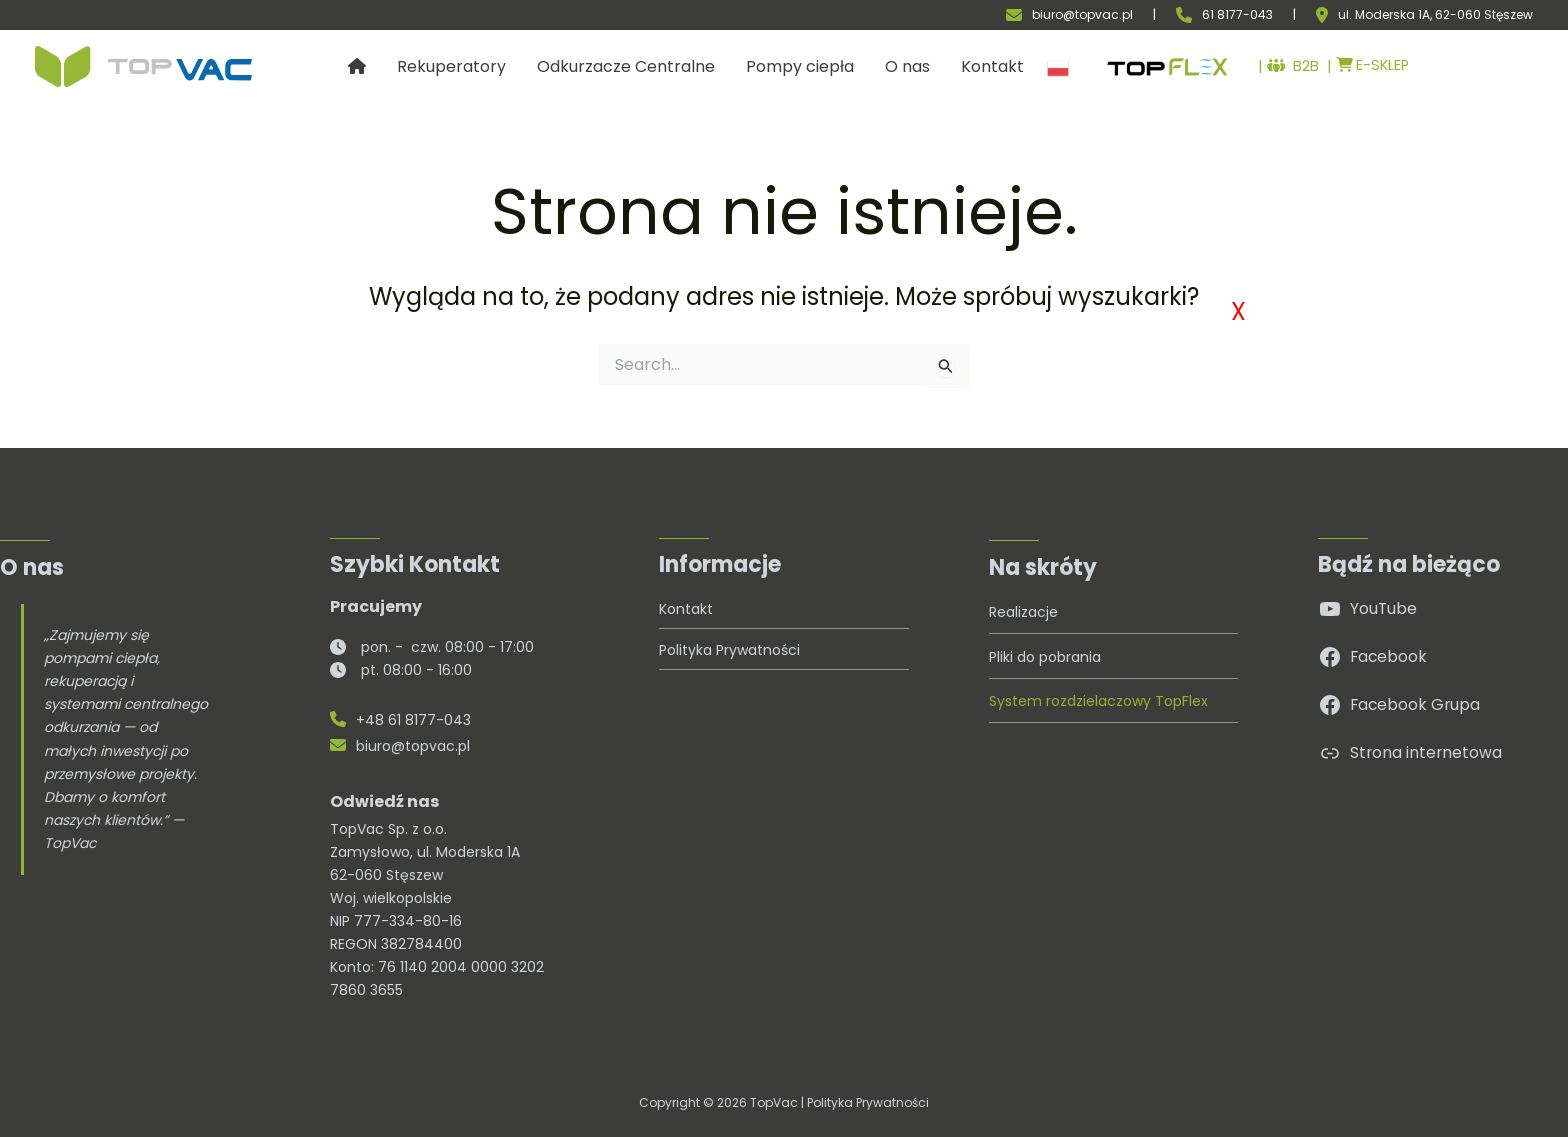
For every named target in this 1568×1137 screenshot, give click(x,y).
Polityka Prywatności (868, 1102)
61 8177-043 (1237, 14)
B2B (1281, 67)
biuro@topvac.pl (1082, 14)
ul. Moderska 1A (1384, 15)
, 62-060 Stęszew (1481, 15)
